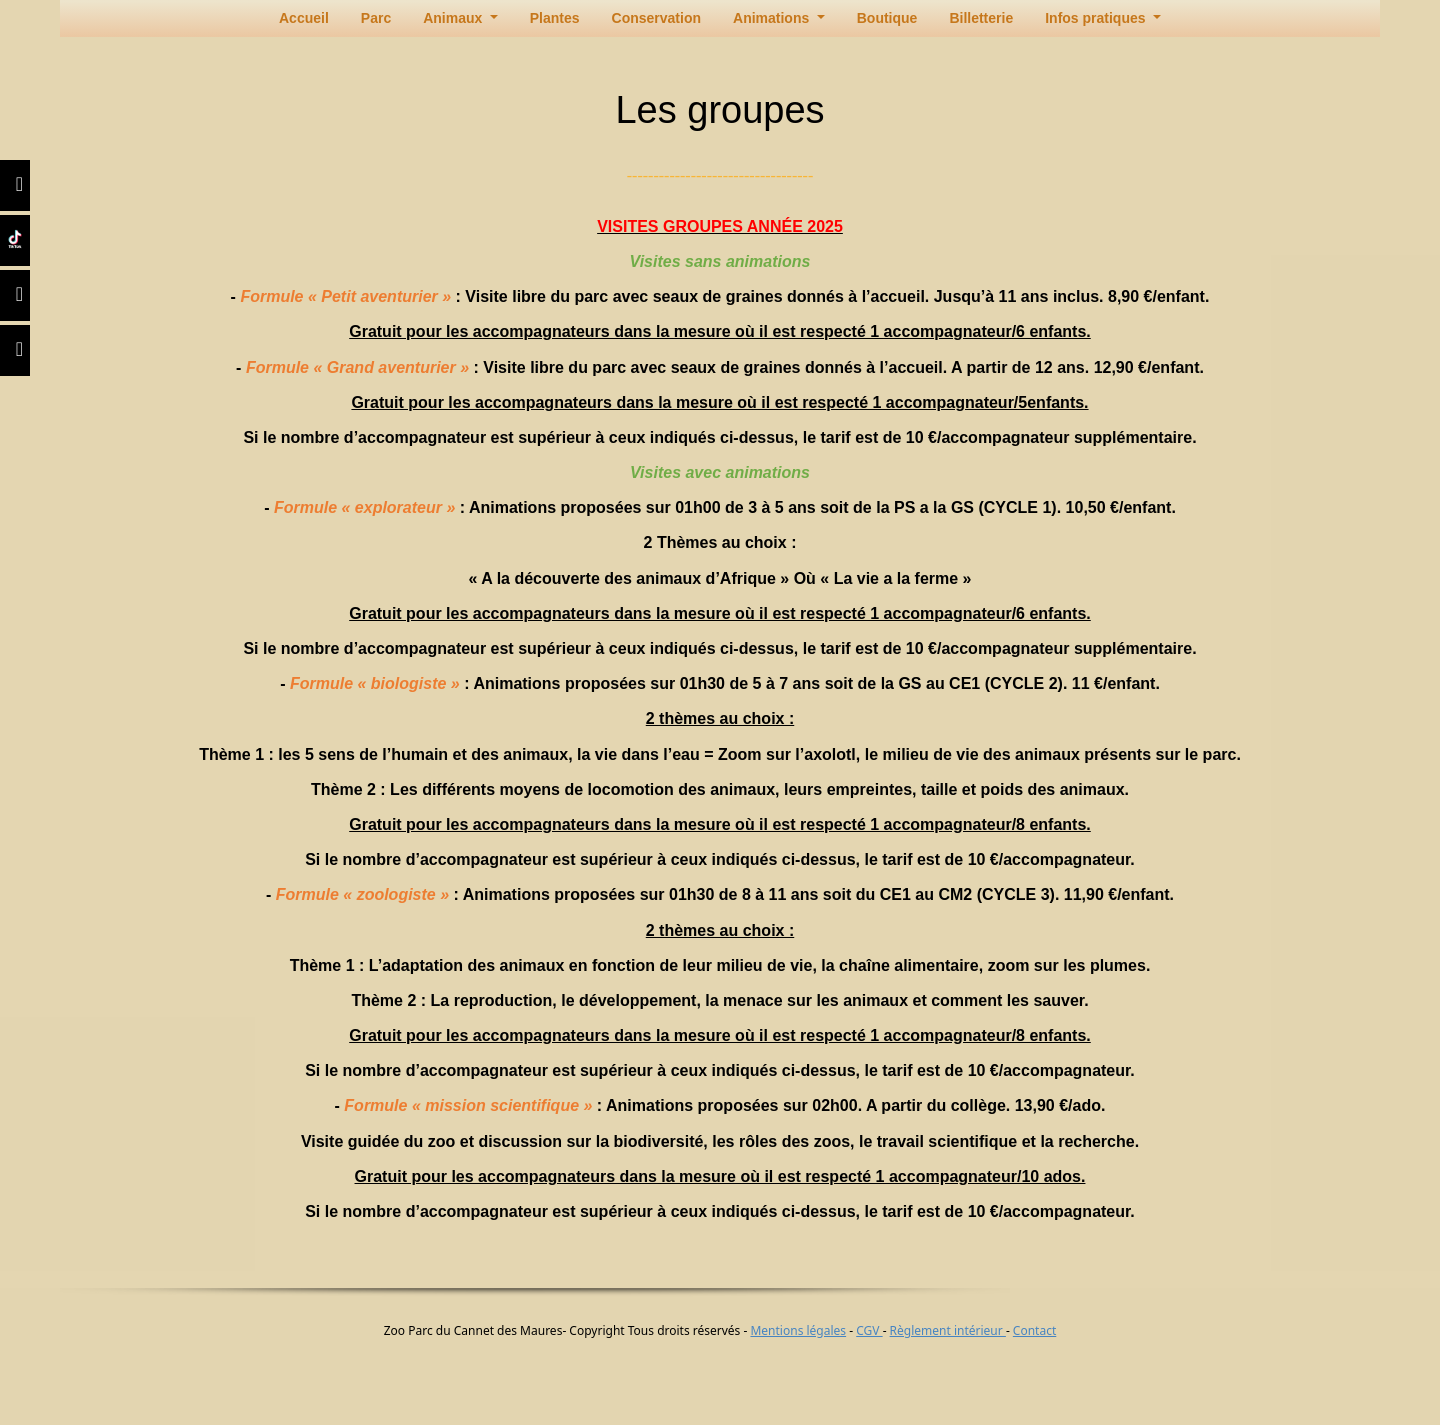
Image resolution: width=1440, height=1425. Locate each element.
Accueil (304, 18)
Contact (1034, 1330)
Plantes (555, 18)
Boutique (887, 18)
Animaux (454, 18)
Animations (773, 18)
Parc (376, 18)
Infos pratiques (1097, 18)
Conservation (656, 18)
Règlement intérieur (948, 1330)
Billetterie (981, 18)
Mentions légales (798, 1330)
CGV (869, 1330)
